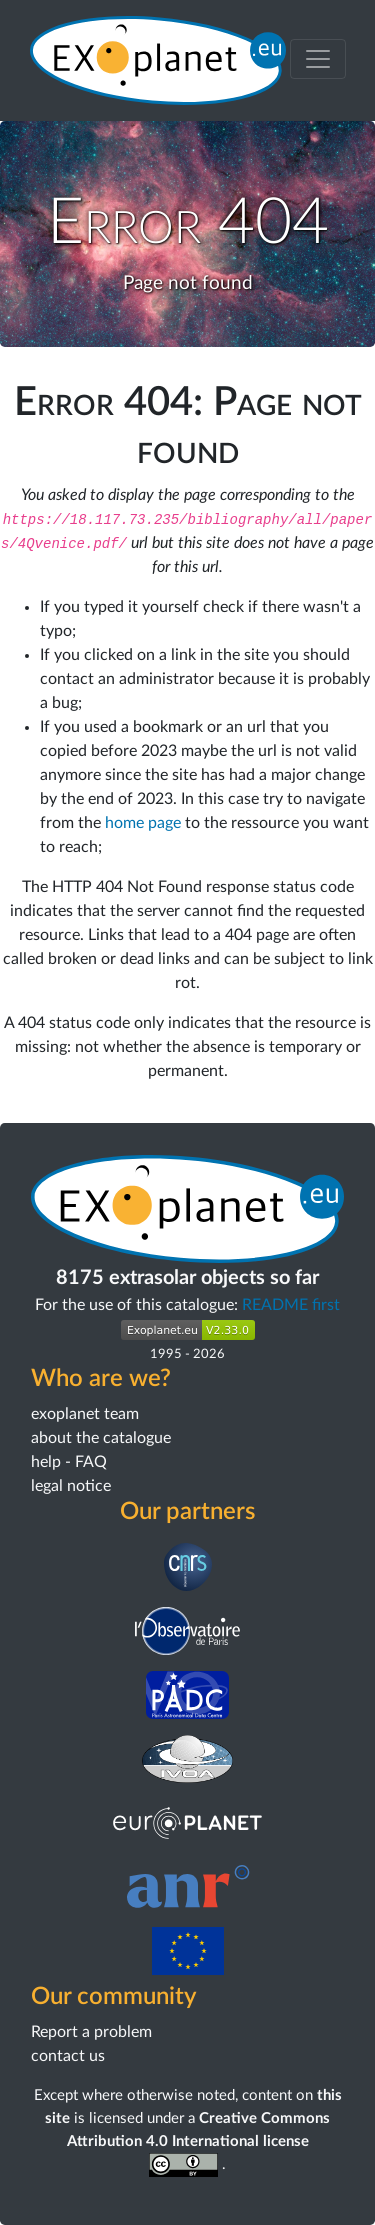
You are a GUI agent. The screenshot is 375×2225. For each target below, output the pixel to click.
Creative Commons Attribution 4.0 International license (199, 2141)
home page (143, 823)
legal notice (71, 1486)
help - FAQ (69, 1462)
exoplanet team (85, 1414)
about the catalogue (101, 1438)
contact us (68, 2056)
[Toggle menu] (318, 59)
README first (291, 1305)
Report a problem (91, 2032)
